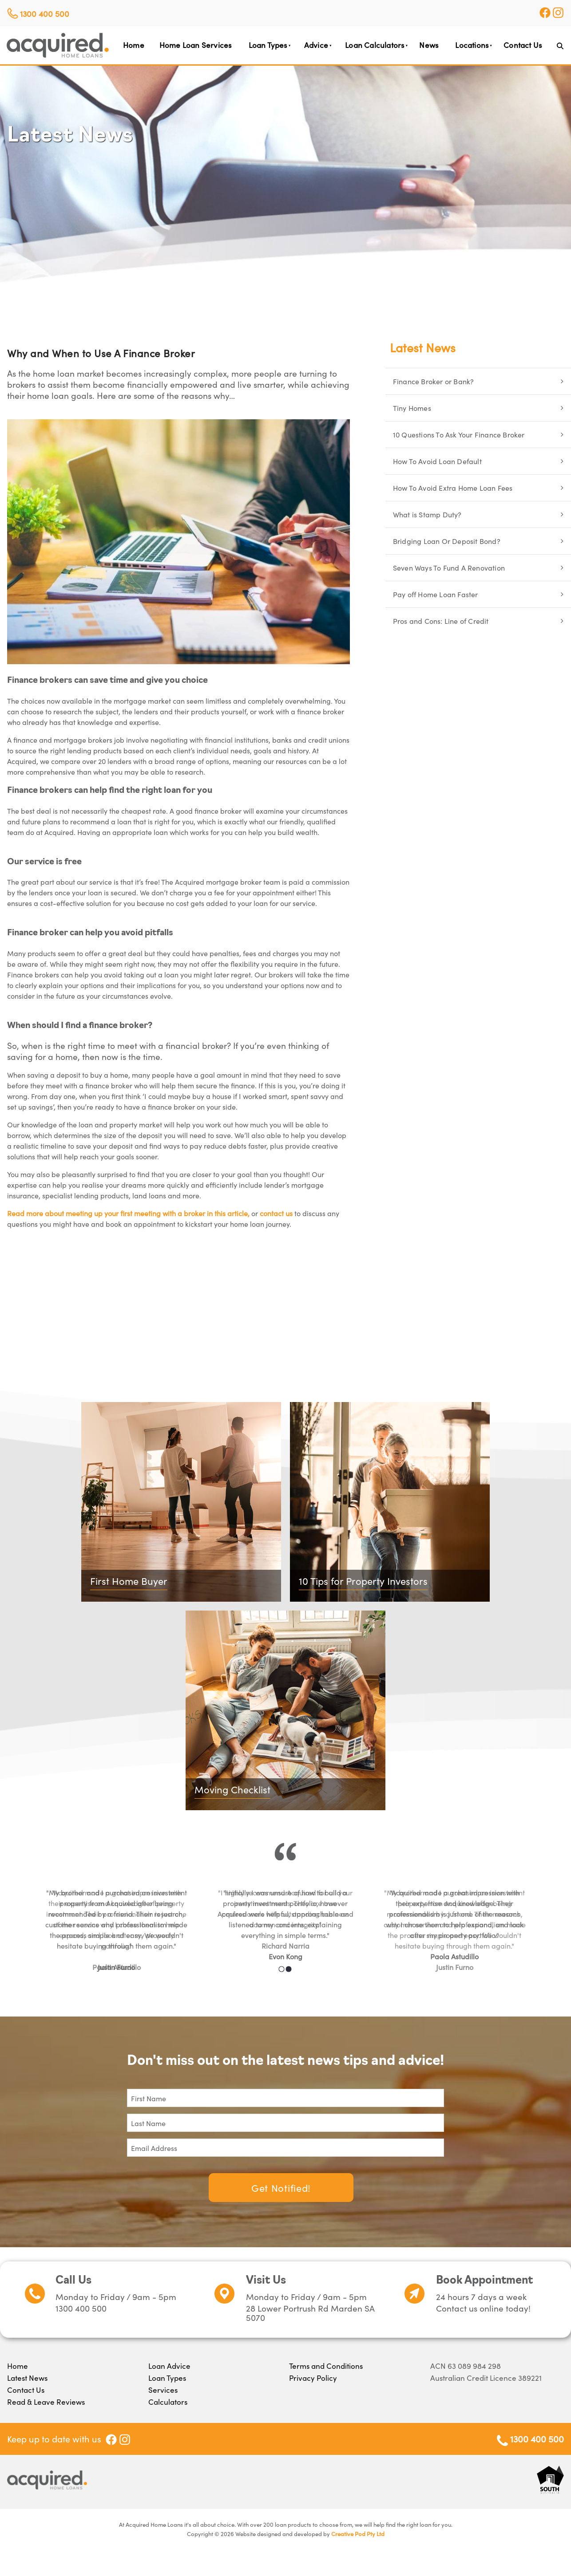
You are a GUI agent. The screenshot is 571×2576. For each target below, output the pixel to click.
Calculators (167, 2401)
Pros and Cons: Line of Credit (441, 621)
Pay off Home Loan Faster (435, 594)
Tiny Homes (412, 408)
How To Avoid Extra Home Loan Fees (453, 487)
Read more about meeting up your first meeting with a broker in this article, (128, 1213)
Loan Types (268, 44)
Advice (316, 44)
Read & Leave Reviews (46, 2401)
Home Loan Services (195, 44)
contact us (276, 1213)
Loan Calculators (374, 44)
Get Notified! (281, 2187)
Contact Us (523, 44)
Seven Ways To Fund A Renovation (449, 567)
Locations (471, 44)
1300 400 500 (44, 13)
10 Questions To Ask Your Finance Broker (459, 434)
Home (133, 44)
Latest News (423, 347)
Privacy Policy (313, 2377)
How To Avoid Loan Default (437, 461)
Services (163, 2389)
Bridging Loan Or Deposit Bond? (446, 541)
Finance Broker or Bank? (433, 381)
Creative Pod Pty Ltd (358, 2533)
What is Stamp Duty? (427, 514)
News (428, 44)
